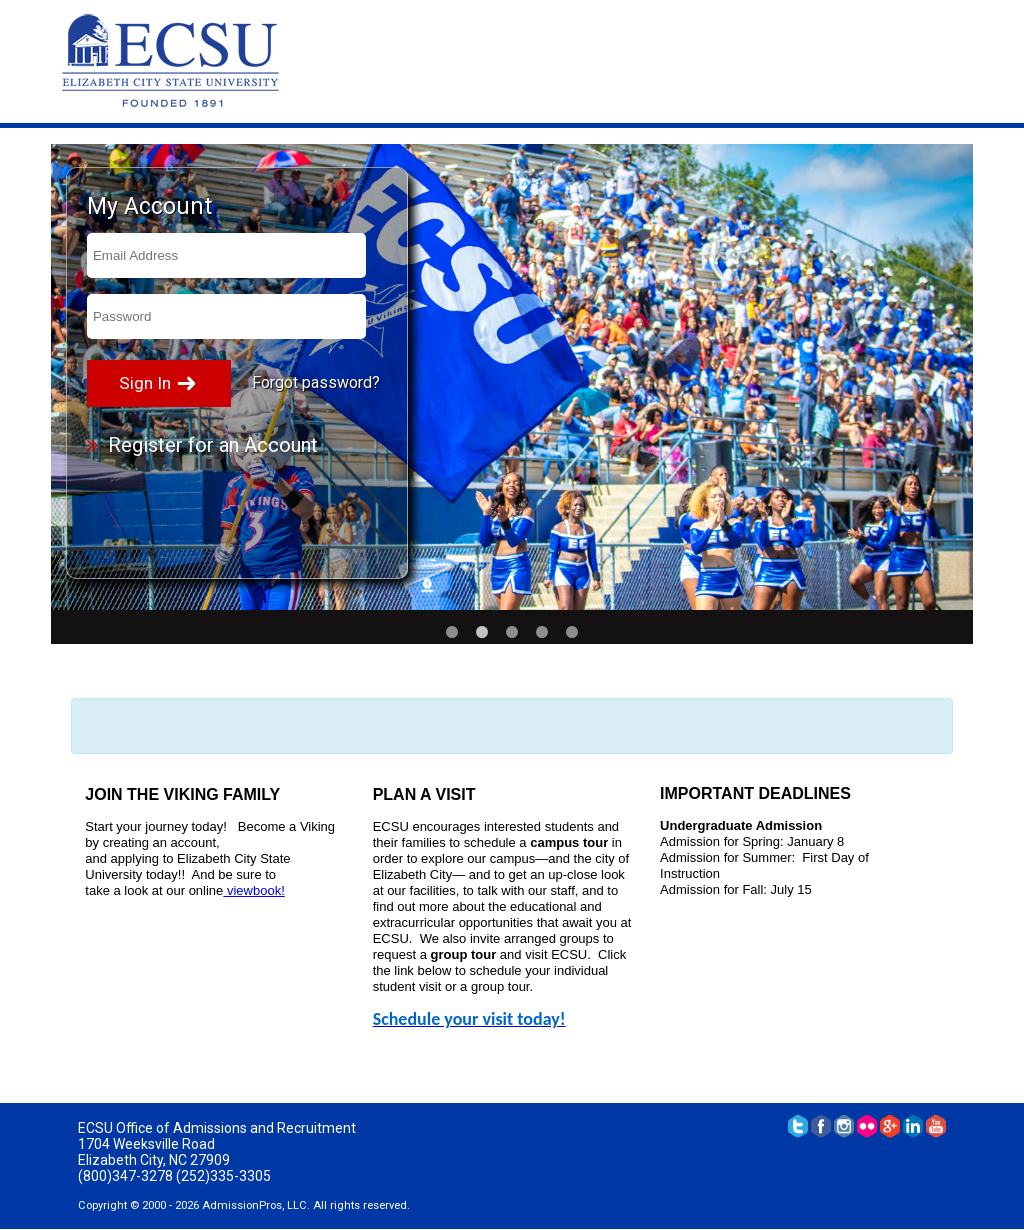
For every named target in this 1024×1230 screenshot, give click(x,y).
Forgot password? (316, 382)
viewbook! (253, 890)
